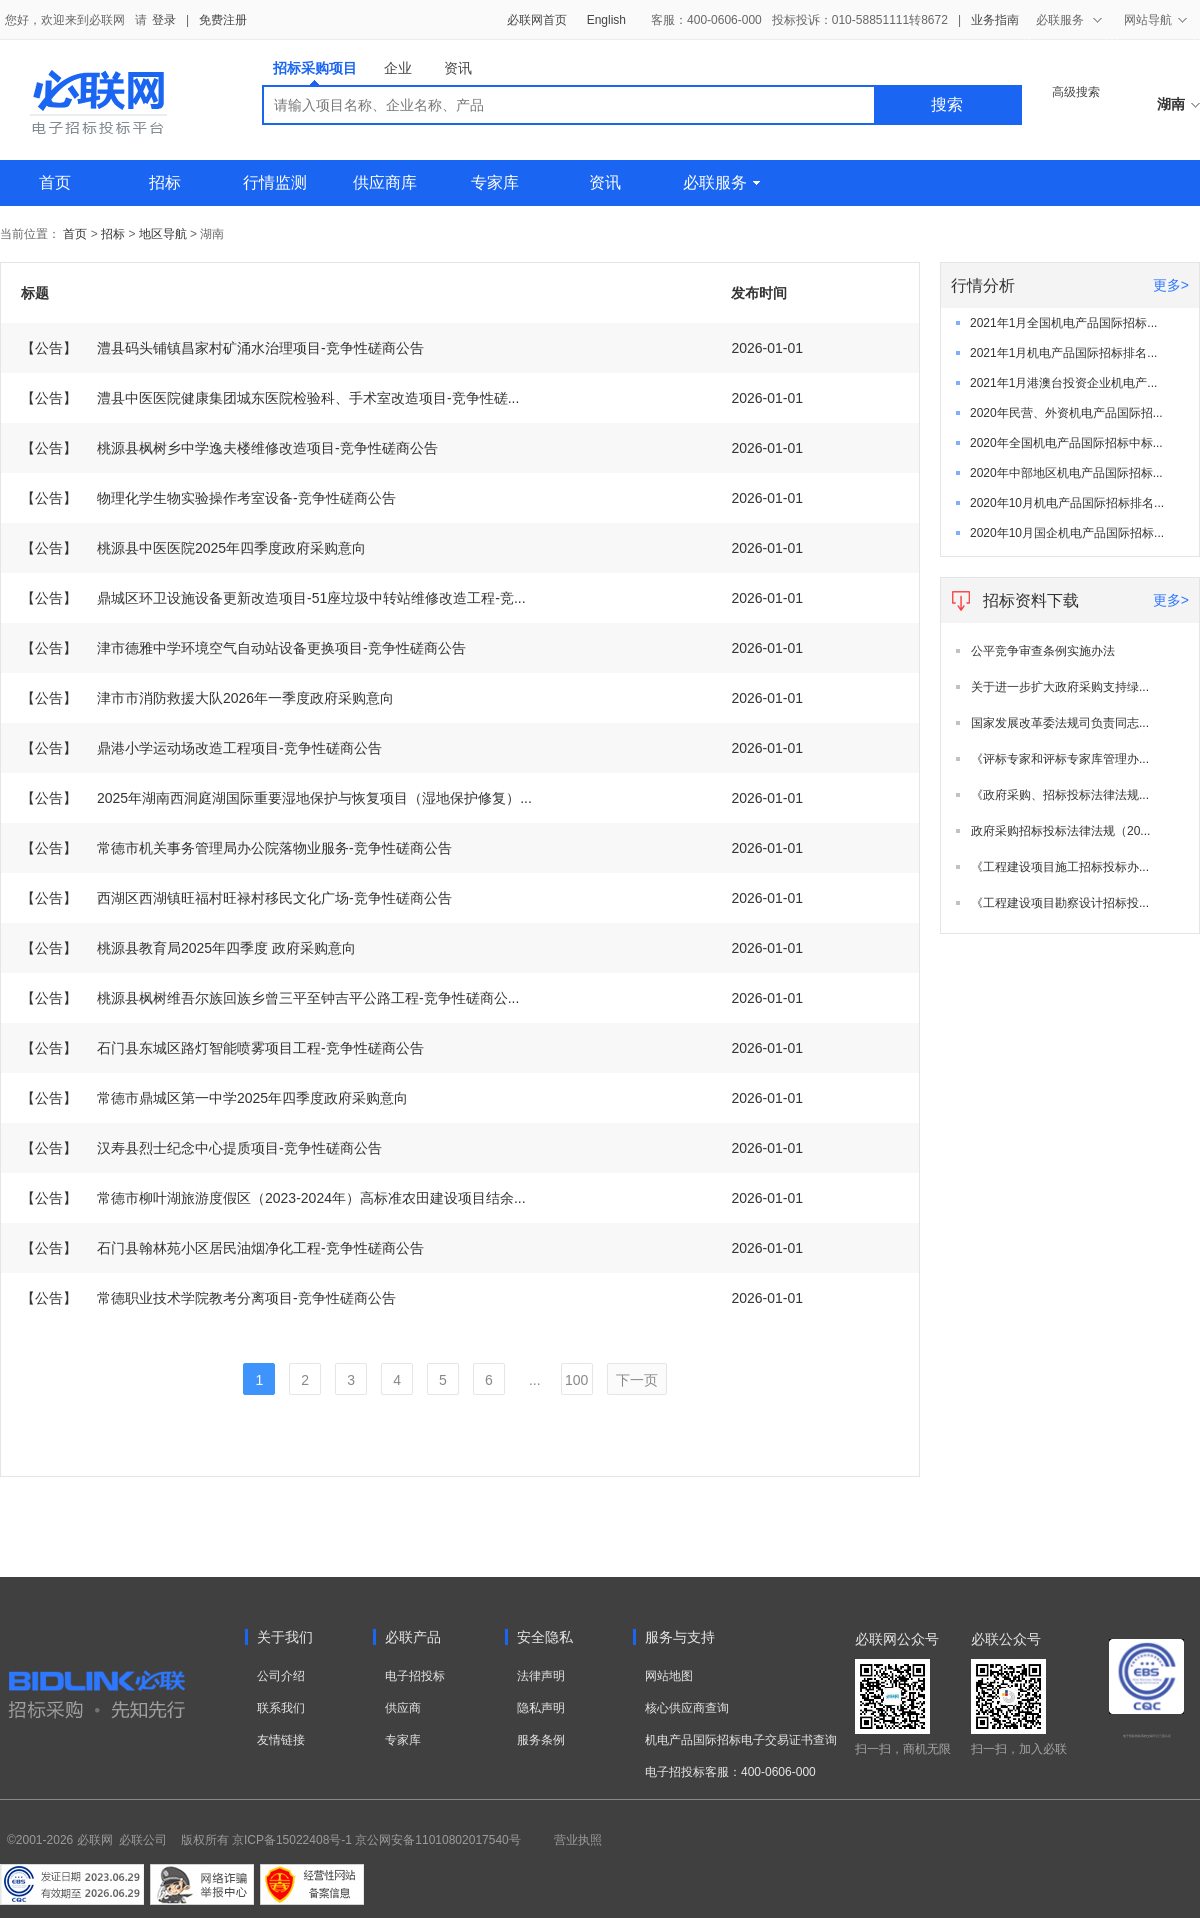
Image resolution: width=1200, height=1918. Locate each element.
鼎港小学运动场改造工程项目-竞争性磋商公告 (201, 748)
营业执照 (578, 1840)
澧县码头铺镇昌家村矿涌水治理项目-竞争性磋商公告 (222, 348)
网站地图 (669, 1676)
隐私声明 (541, 1708)
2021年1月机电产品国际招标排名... (1063, 353)
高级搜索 (1076, 92)
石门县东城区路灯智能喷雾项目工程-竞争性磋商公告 (222, 1048)
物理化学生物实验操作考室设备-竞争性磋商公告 (208, 498)
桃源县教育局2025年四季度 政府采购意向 (188, 948)
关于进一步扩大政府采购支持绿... (1060, 687)
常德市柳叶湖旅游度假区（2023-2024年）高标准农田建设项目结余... (273, 1198)
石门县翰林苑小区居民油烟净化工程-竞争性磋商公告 (222, 1248)
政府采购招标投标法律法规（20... (1060, 831)
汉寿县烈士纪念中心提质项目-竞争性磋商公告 (201, 1148)
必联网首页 (537, 20)
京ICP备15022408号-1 (292, 1840)
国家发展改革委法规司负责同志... (1060, 723)
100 (576, 1380)
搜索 (947, 104)
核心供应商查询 (687, 1708)
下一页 (637, 1380)
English (606, 20)
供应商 (403, 1708)
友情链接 (281, 1740)
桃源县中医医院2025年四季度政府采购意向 (193, 548)
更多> (1171, 285)
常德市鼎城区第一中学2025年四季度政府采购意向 (214, 1098)
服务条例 (541, 1740)
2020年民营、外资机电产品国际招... (1066, 413)
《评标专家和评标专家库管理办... (1060, 759)
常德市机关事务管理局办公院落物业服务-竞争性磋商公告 (236, 848)
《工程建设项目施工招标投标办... (1060, 867)
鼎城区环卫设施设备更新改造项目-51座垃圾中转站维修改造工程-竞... (273, 598)
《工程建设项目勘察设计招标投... (1060, 903)
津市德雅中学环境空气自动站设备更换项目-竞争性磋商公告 (243, 648)
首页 (55, 182)
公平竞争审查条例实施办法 (1043, 651)
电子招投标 (415, 1676)
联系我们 (281, 1708)
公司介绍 (281, 1676)
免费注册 (223, 20)
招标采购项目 (315, 72)
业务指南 (995, 20)
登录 (164, 20)
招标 (165, 182)
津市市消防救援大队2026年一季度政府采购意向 (207, 698)
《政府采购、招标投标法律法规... (1060, 795)
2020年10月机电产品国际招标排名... (1067, 503)
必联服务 (721, 182)
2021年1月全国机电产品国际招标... (1063, 323)
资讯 (458, 68)
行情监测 (275, 182)
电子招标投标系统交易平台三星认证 (1147, 1736)
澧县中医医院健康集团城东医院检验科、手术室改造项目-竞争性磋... (270, 398)
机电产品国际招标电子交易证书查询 (741, 1740)
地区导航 (164, 234)
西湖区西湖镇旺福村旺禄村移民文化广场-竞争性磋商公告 (236, 898)
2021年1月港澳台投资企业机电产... (1063, 383)
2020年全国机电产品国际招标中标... (1066, 443)
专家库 (495, 182)
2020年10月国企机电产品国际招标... (1067, 533)
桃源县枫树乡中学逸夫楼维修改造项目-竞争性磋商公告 (229, 448)
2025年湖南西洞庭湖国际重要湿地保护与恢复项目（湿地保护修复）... (276, 798)
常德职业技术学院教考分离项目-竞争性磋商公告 (208, 1298)
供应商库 (385, 182)
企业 (398, 68)
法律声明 (541, 1676)
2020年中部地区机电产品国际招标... (1066, 473)
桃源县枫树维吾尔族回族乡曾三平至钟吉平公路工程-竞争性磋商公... (270, 998)
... (535, 1380)
